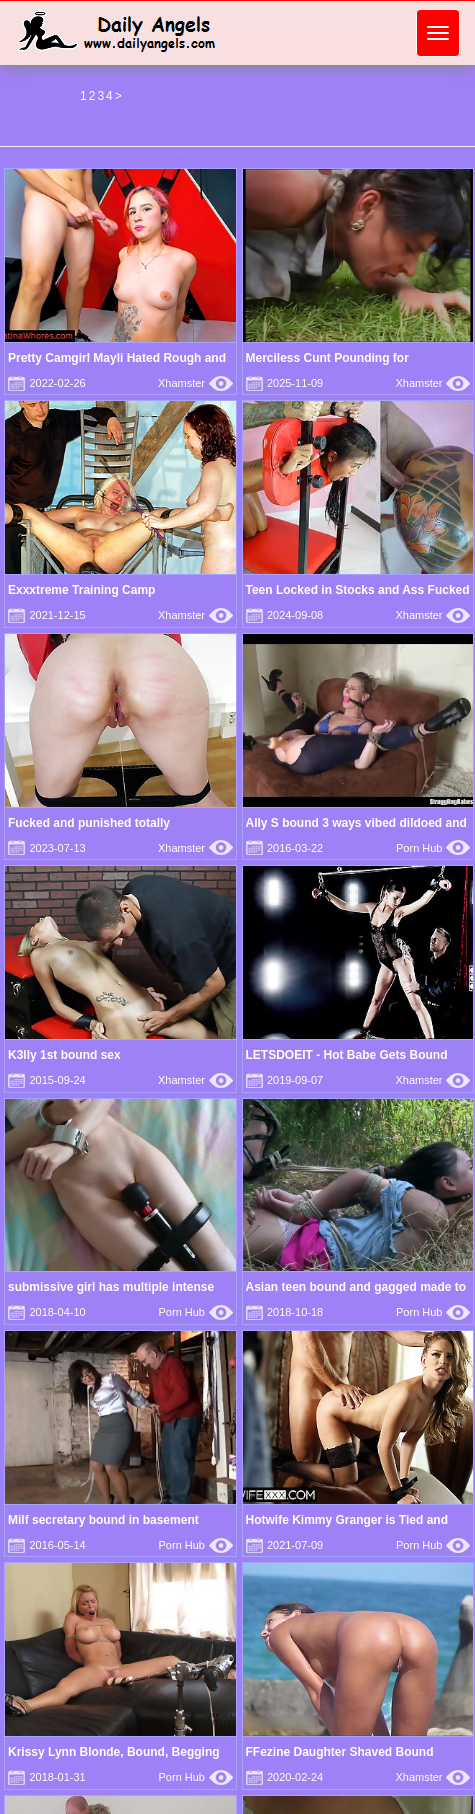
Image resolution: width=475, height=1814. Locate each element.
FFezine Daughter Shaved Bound (340, 1752)
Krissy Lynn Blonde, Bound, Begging (114, 1752)
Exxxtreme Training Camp (81, 590)
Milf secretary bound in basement (103, 1520)
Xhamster (195, 383)
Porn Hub (433, 848)
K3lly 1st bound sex (64, 1055)
